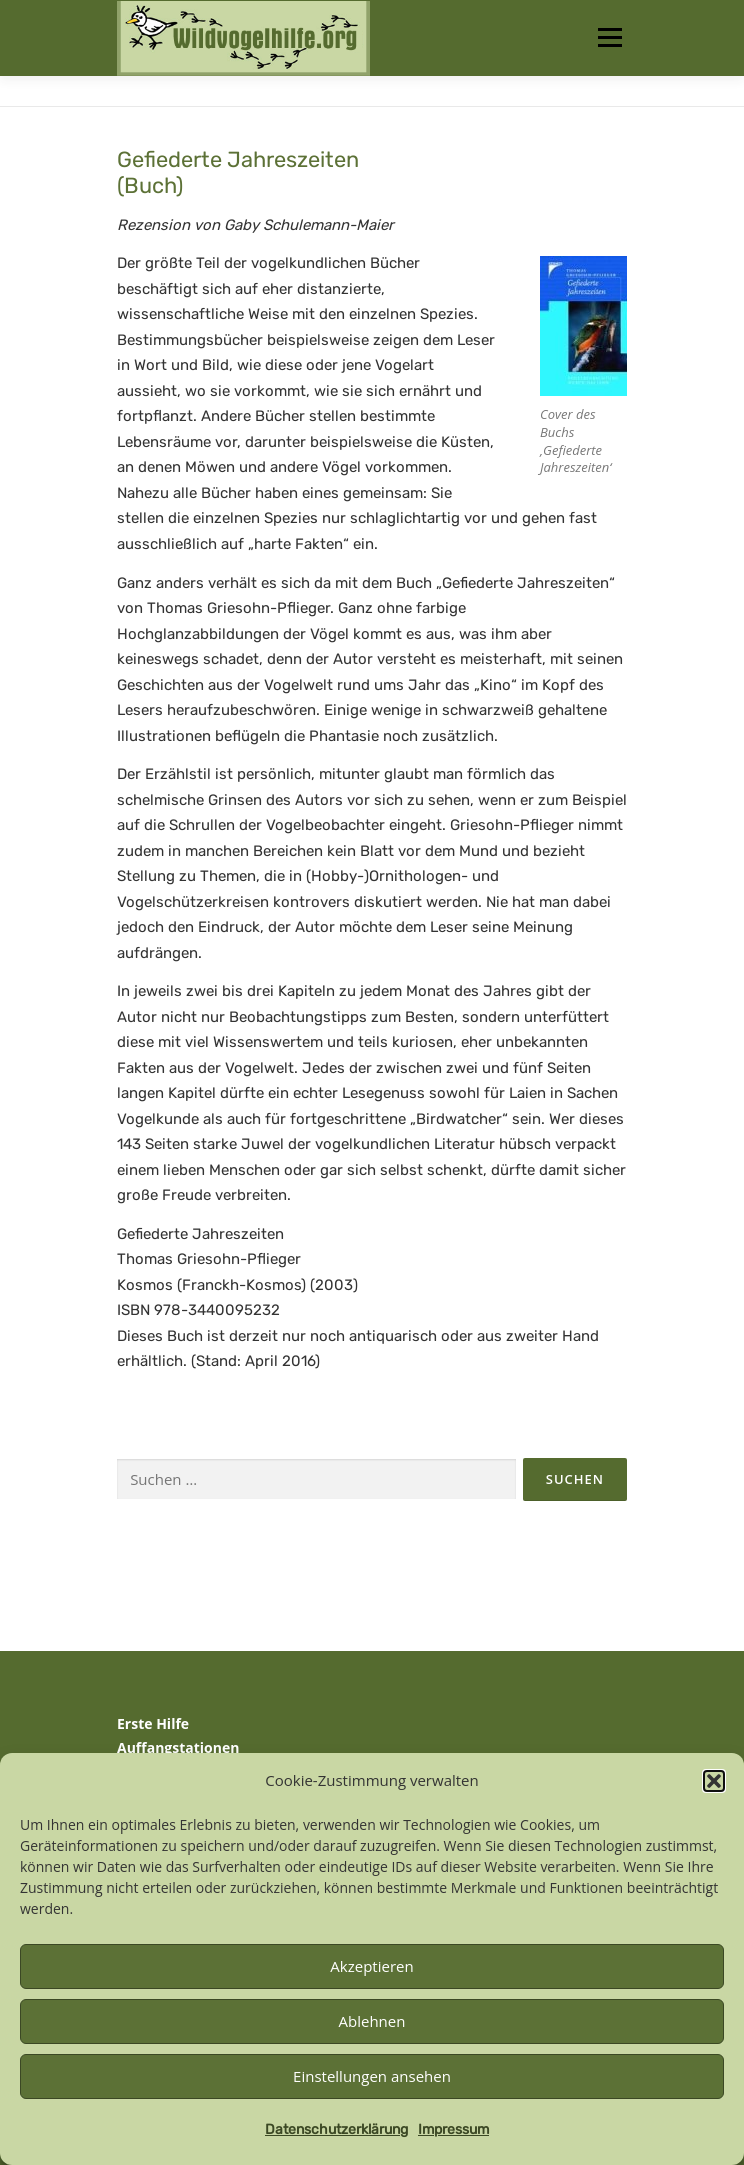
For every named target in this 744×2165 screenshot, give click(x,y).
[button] (714, 1781)
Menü (609, 37)
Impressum (453, 2129)
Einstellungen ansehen (372, 2076)
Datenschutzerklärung (336, 2129)
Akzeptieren (371, 1966)
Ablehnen (372, 2021)
